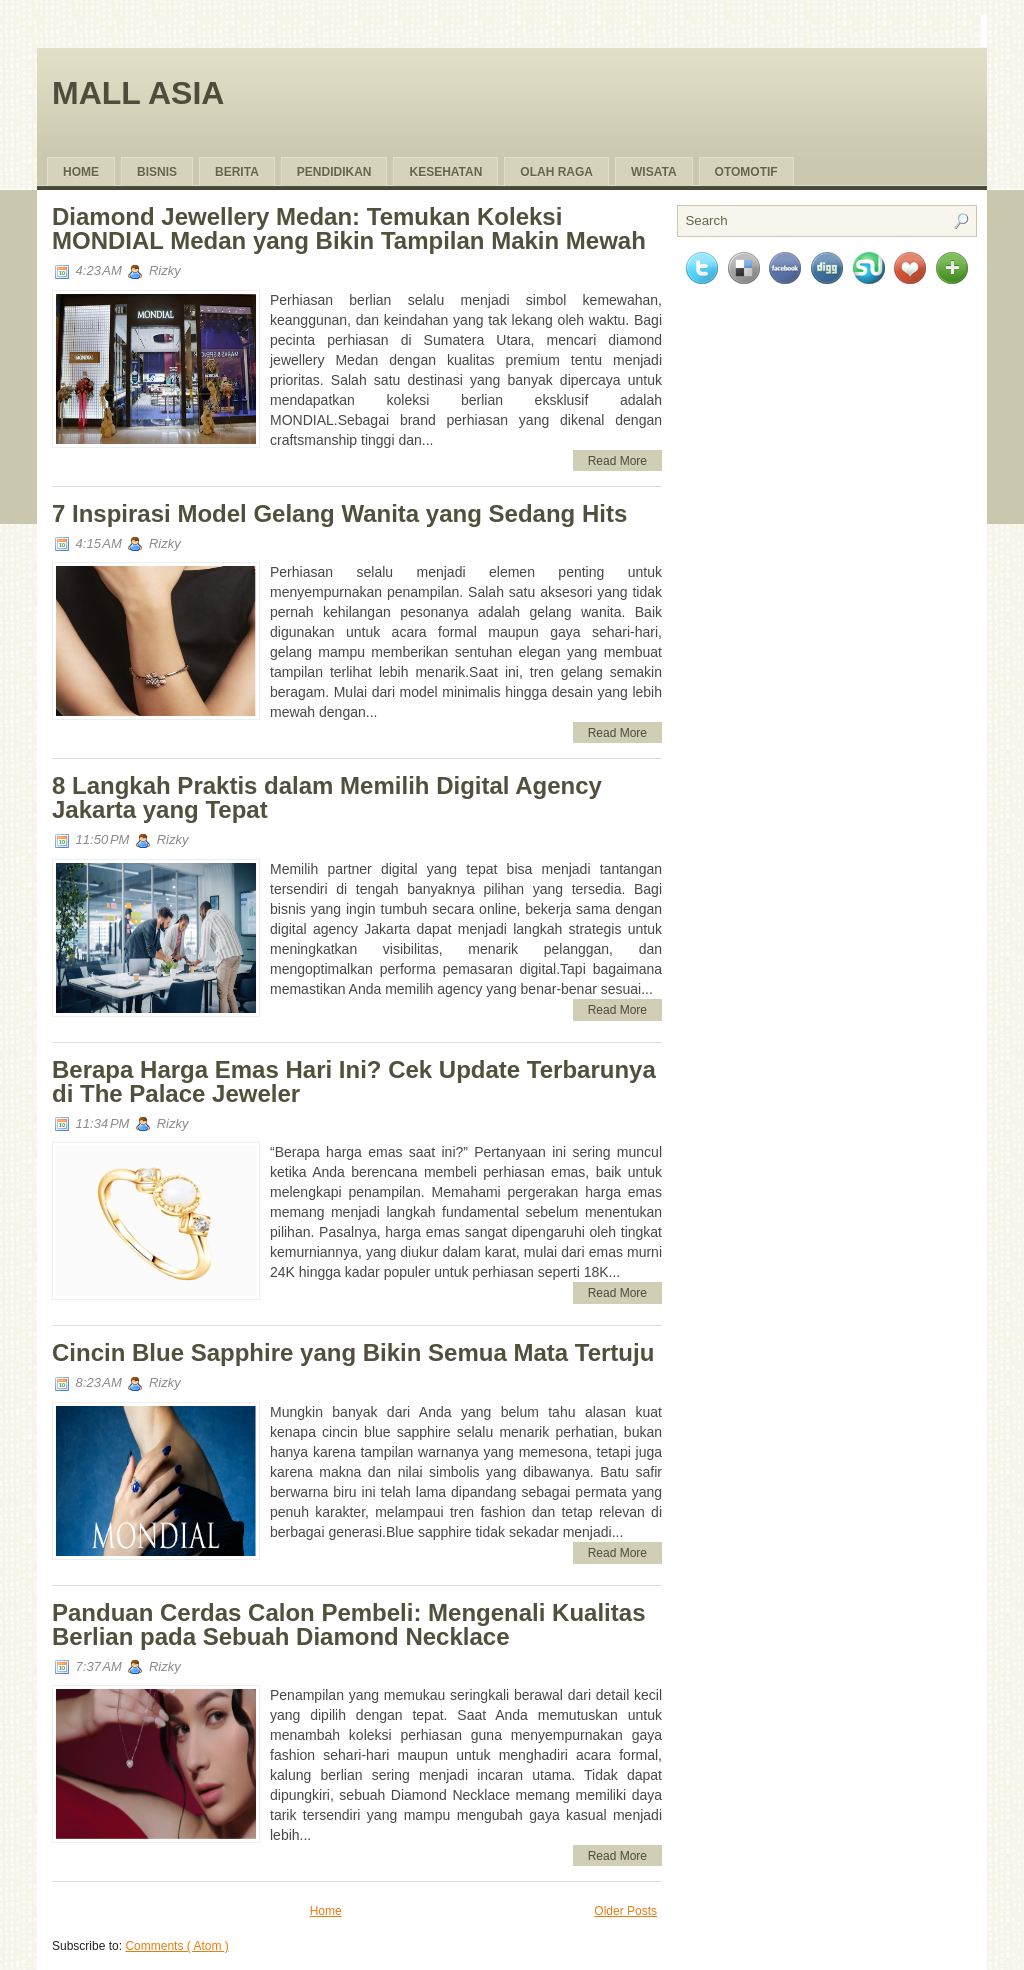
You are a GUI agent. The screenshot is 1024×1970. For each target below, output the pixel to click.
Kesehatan (445, 172)
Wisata (654, 172)
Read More (617, 461)
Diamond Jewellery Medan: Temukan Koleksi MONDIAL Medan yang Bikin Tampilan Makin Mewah (349, 228)
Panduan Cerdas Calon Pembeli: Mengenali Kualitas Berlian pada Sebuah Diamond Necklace (348, 1624)
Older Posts (625, 1911)
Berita (237, 172)
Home (81, 172)
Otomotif (746, 172)
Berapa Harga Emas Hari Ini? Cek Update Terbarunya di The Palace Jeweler (354, 1081)
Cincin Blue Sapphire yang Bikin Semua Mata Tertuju (353, 1352)
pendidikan (334, 172)
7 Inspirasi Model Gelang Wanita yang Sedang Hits (339, 513)
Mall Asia (138, 93)
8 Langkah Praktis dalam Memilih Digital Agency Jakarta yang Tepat (327, 797)
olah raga (556, 172)
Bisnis (157, 172)
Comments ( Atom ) (176, 1946)
